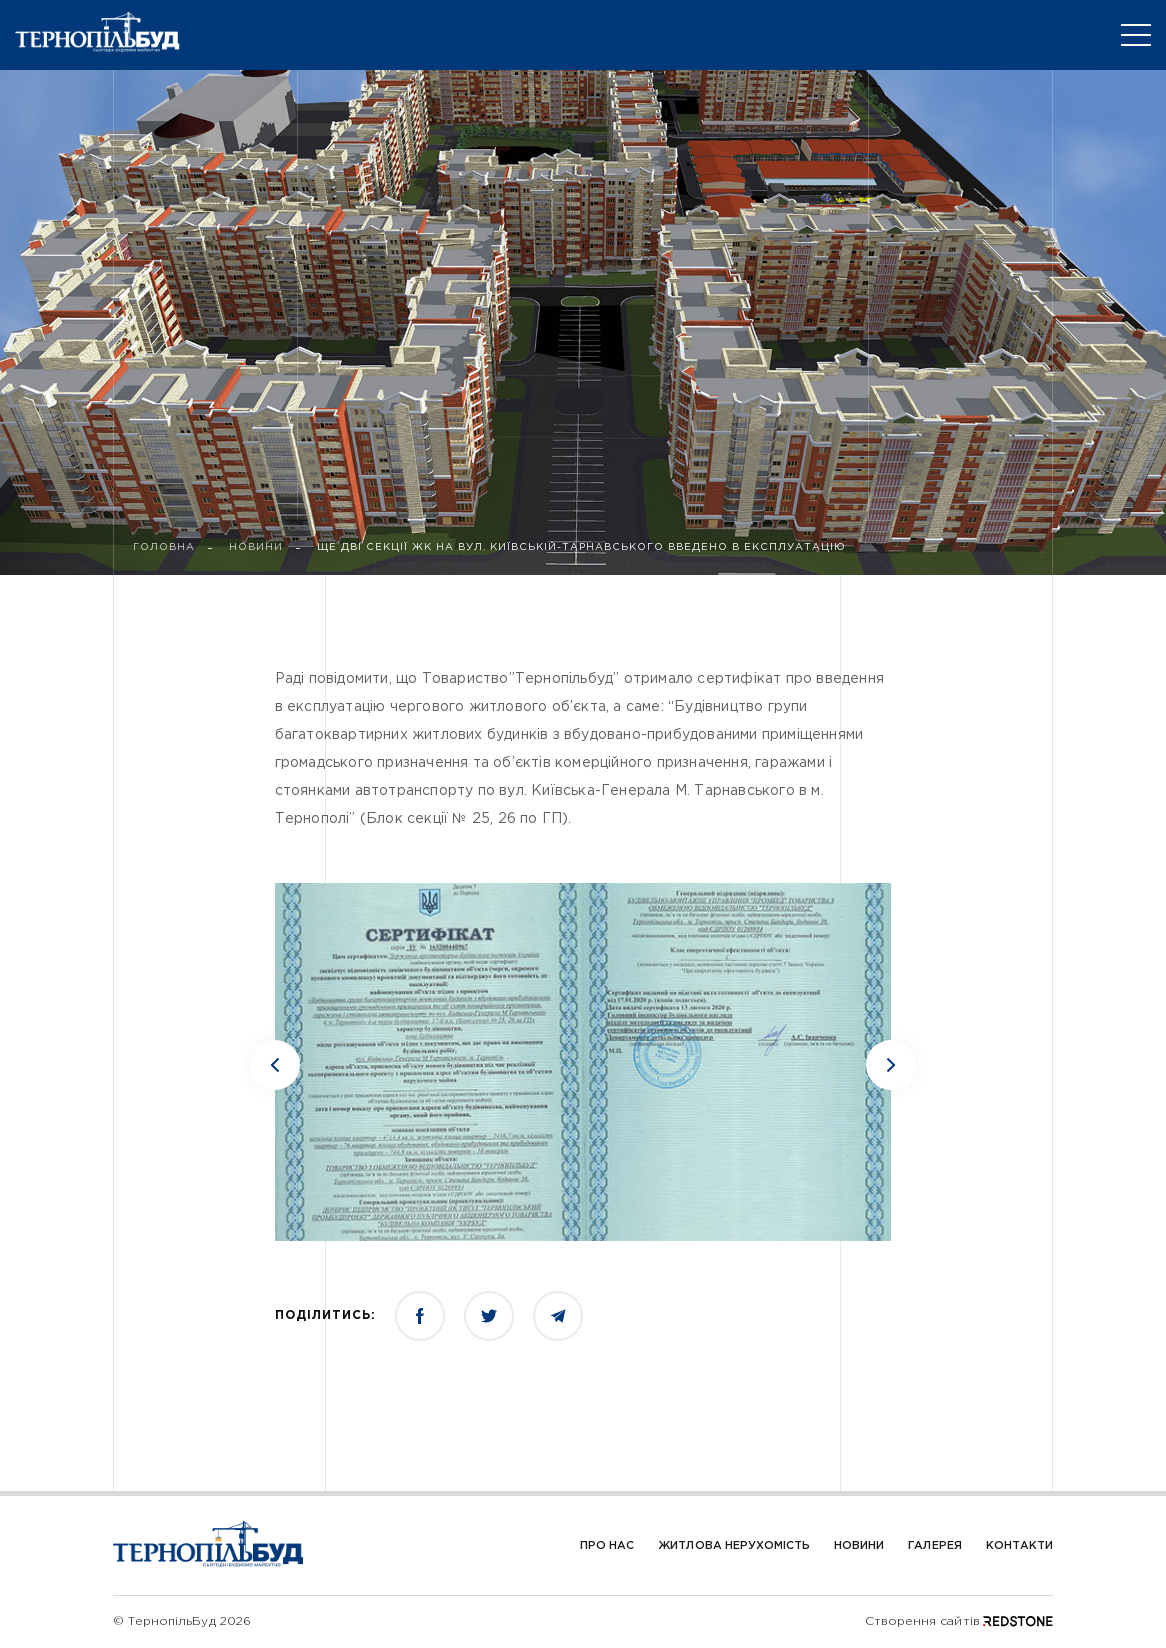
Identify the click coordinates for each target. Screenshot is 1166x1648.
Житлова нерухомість (734, 1546)
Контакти (1019, 1546)
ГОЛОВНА (164, 547)
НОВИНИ (256, 547)
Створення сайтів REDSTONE (959, 1621)
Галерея (934, 1546)
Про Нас (607, 1546)
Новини (859, 1546)
